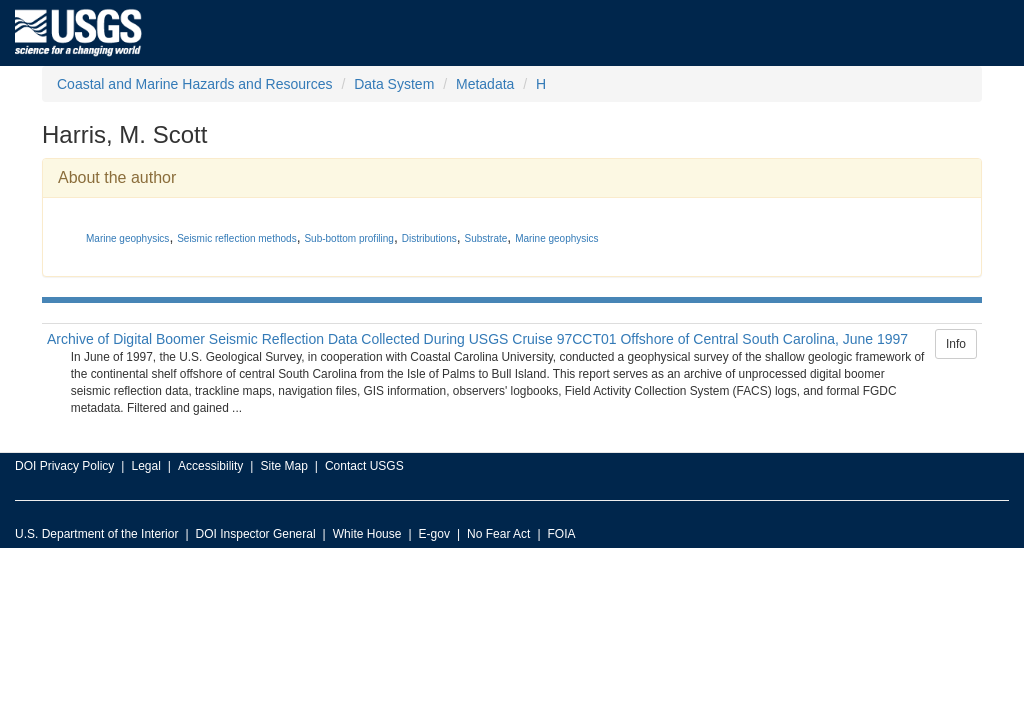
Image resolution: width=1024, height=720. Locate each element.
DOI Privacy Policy (64, 466)
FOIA (562, 534)
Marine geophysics (127, 238)
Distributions (429, 238)
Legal (145, 466)
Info (956, 344)
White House (367, 534)
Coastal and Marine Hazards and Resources (194, 84)
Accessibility (210, 466)
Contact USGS (364, 466)
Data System (394, 84)
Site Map (283, 466)
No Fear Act (498, 534)
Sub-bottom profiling (349, 238)
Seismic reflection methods (237, 238)
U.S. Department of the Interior (96, 534)
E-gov (434, 534)
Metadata (485, 84)
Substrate (486, 238)
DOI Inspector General (256, 534)
